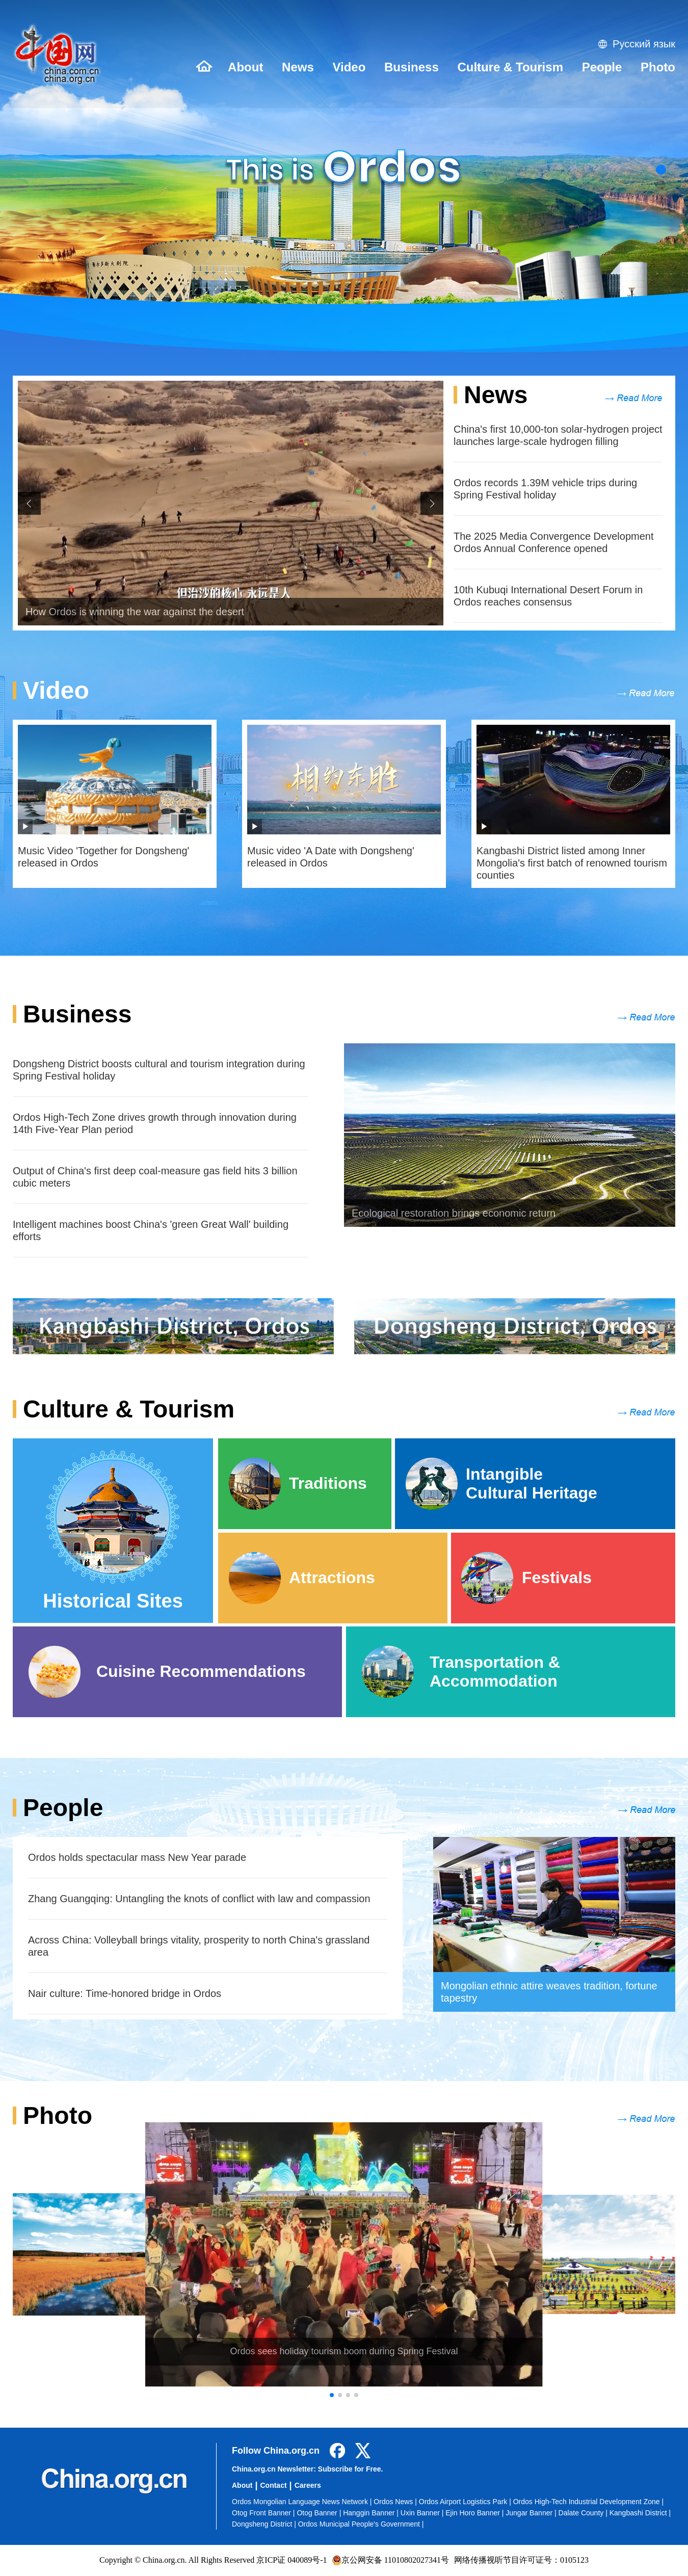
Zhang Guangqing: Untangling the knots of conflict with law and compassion (199, 1898)
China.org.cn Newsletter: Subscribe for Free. (307, 2469)
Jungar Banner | (532, 2513)
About (245, 67)
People (602, 67)
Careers (308, 2485)
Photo (658, 67)
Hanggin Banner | (372, 2513)
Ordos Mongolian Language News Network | (303, 2502)
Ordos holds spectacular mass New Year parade (137, 1857)
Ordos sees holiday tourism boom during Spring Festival (344, 2351)
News (298, 67)
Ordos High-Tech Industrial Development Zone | (588, 2502)
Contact (273, 2485)
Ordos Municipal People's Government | (361, 2524)
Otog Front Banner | (264, 2513)
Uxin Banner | (423, 2513)
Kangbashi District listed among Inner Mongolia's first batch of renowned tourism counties (572, 863)
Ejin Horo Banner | (475, 2513)
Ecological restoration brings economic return (453, 1213)
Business (411, 67)
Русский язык (644, 43)
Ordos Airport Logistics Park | (466, 2502)
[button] (661, 170)
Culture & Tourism (510, 67)
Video (348, 67)
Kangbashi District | (640, 2513)
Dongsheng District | (265, 2524)
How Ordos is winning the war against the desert (134, 611)
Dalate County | (584, 2513)
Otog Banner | (320, 2513)
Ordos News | (396, 2502)
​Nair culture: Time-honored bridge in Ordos (124, 1993)
